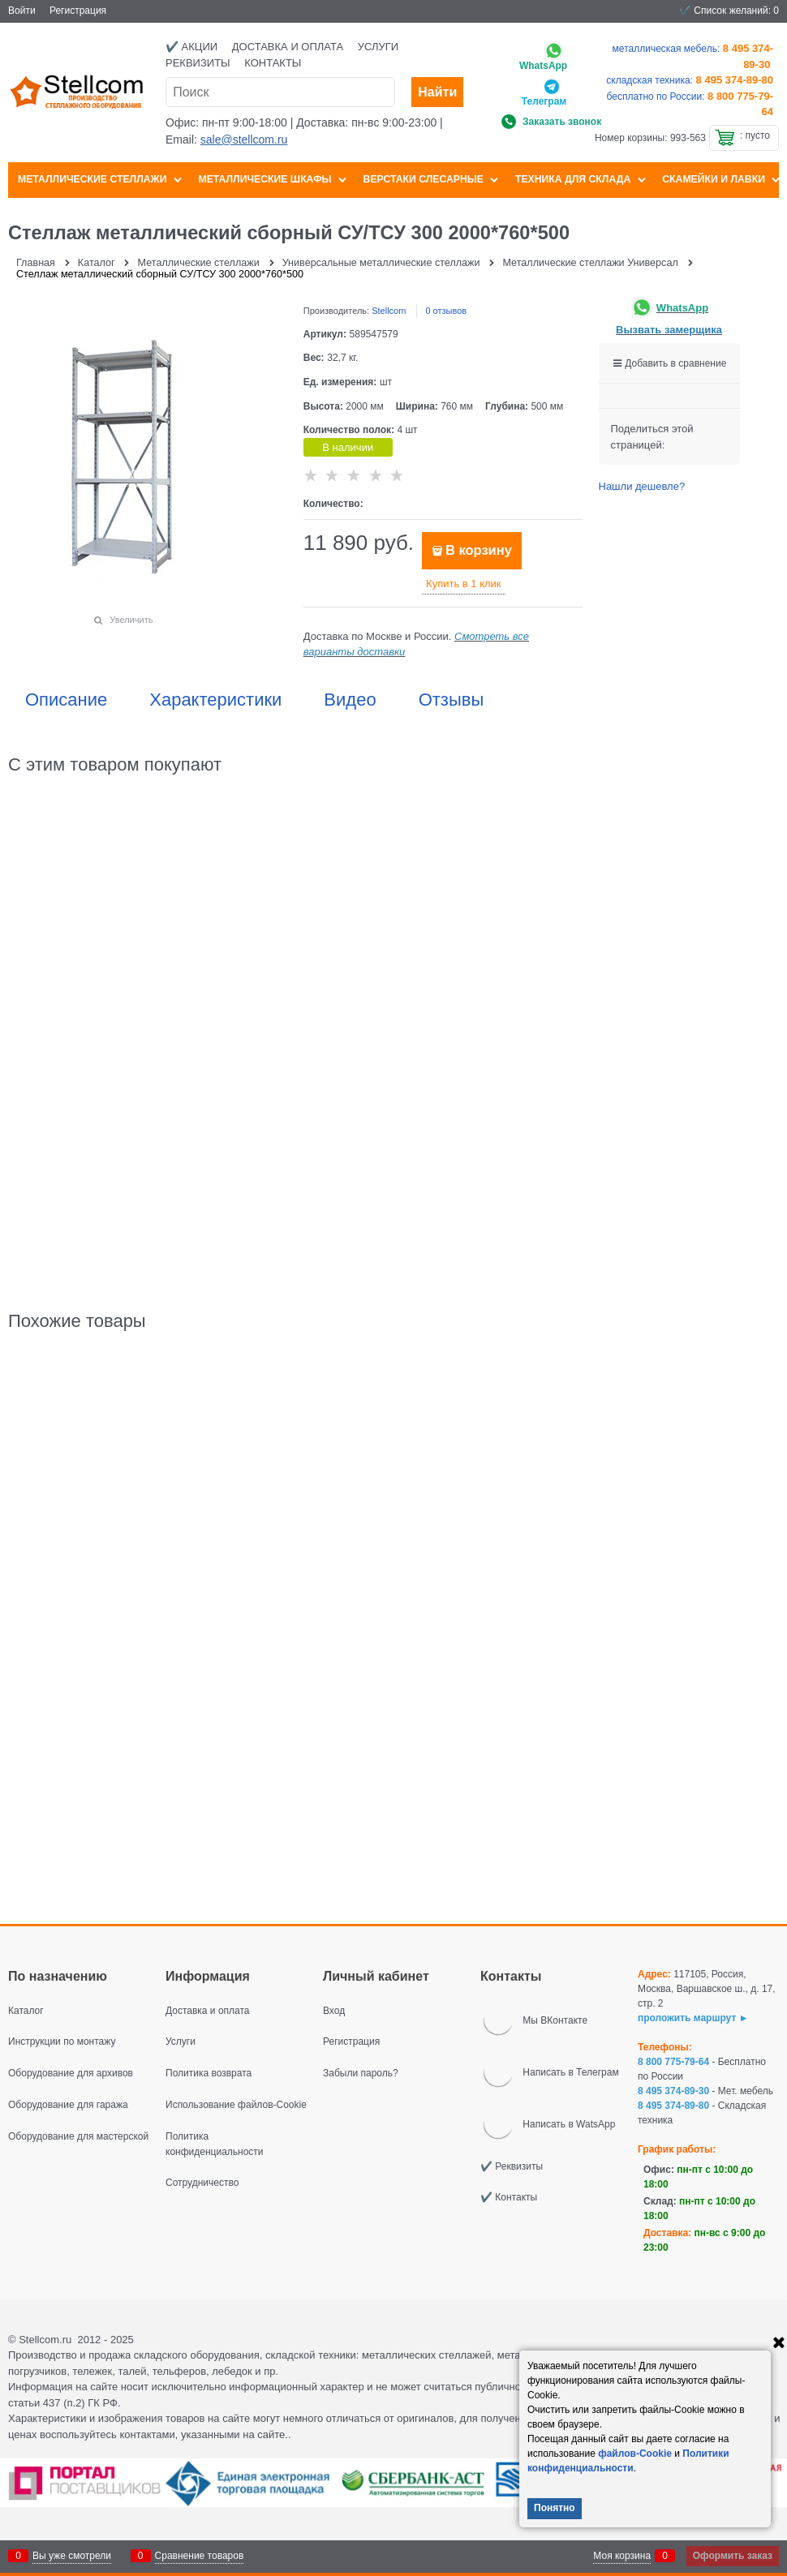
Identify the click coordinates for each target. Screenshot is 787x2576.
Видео (350, 700)
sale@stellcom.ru (244, 139)
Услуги (378, 47)
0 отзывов (446, 311)
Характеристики (215, 700)
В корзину (478, 550)
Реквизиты (198, 63)
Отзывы (451, 700)
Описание (66, 700)
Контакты (272, 63)
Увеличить (131, 620)
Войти (22, 10)
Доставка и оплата (287, 47)
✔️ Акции (191, 47)
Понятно (554, 2508)
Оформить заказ (732, 2555)
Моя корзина (622, 2555)
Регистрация (77, 10)
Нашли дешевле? (642, 486)
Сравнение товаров (199, 2555)
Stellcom (389, 311)
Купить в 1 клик (463, 583)
